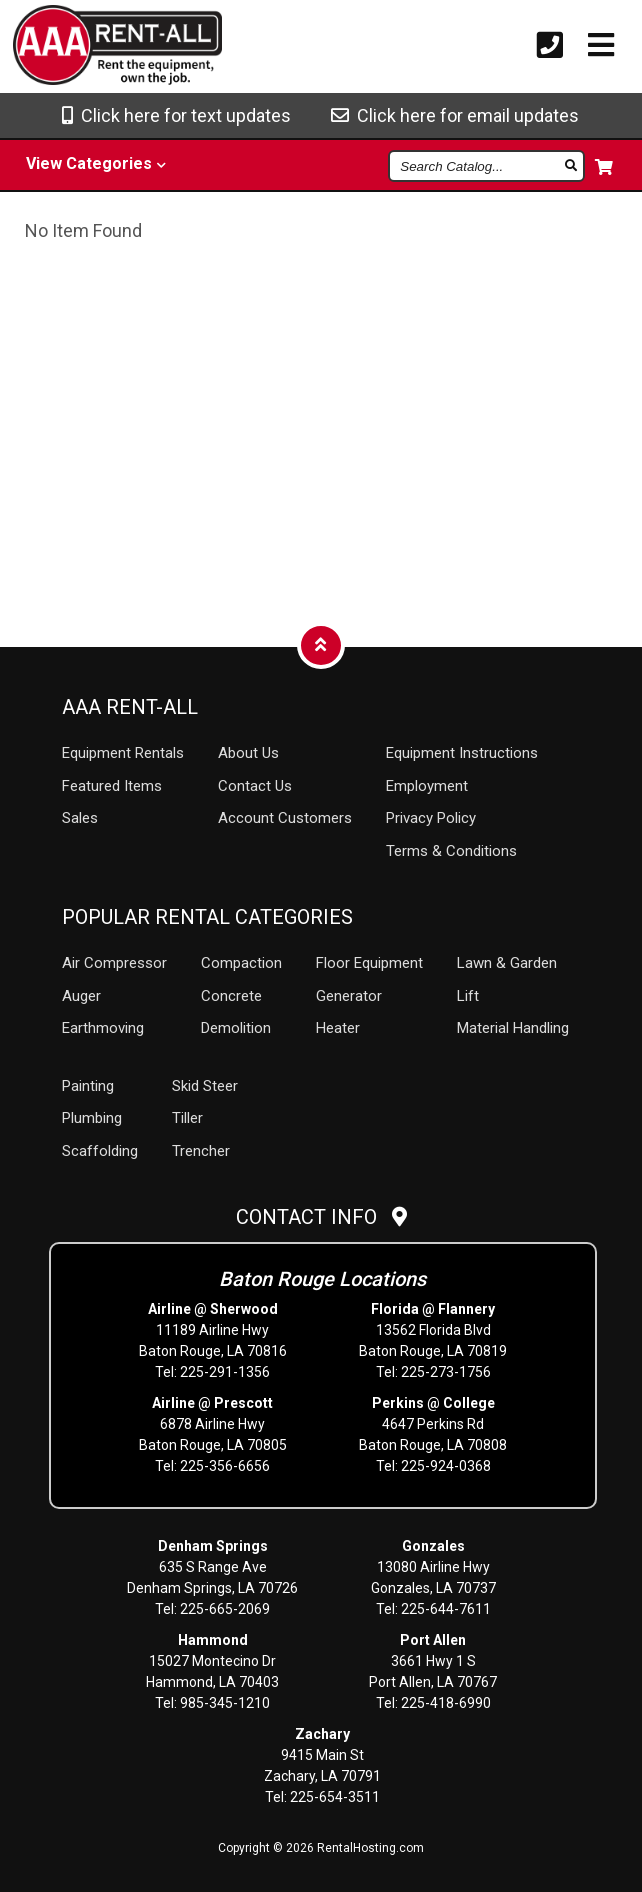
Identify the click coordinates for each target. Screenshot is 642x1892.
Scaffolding (100, 1151)
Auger (81, 996)
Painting (88, 1086)
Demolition (236, 1028)
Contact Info (321, 1217)
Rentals (123, 753)
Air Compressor (114, 963)
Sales (80, 818)
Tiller (187, 1118)
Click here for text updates (176, 115)
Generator (349, 996)
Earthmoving (103, 1028)
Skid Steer (205, 1086)
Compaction (241, 963)
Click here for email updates (455, 115)
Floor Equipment (369, 963)
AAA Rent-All (130, 707)
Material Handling (513, 1028)
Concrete (231, 996)
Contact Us (255, 786)
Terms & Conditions (451, 851)
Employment (427, 786)
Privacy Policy (431, 818)
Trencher (201, 1151)
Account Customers (285, 818)
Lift (468, 996)
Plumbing (92, 1118)
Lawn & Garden (507, 963)
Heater (338, 1028)
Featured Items (112, 786)
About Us (248, 753)
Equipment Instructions (462, 753)
